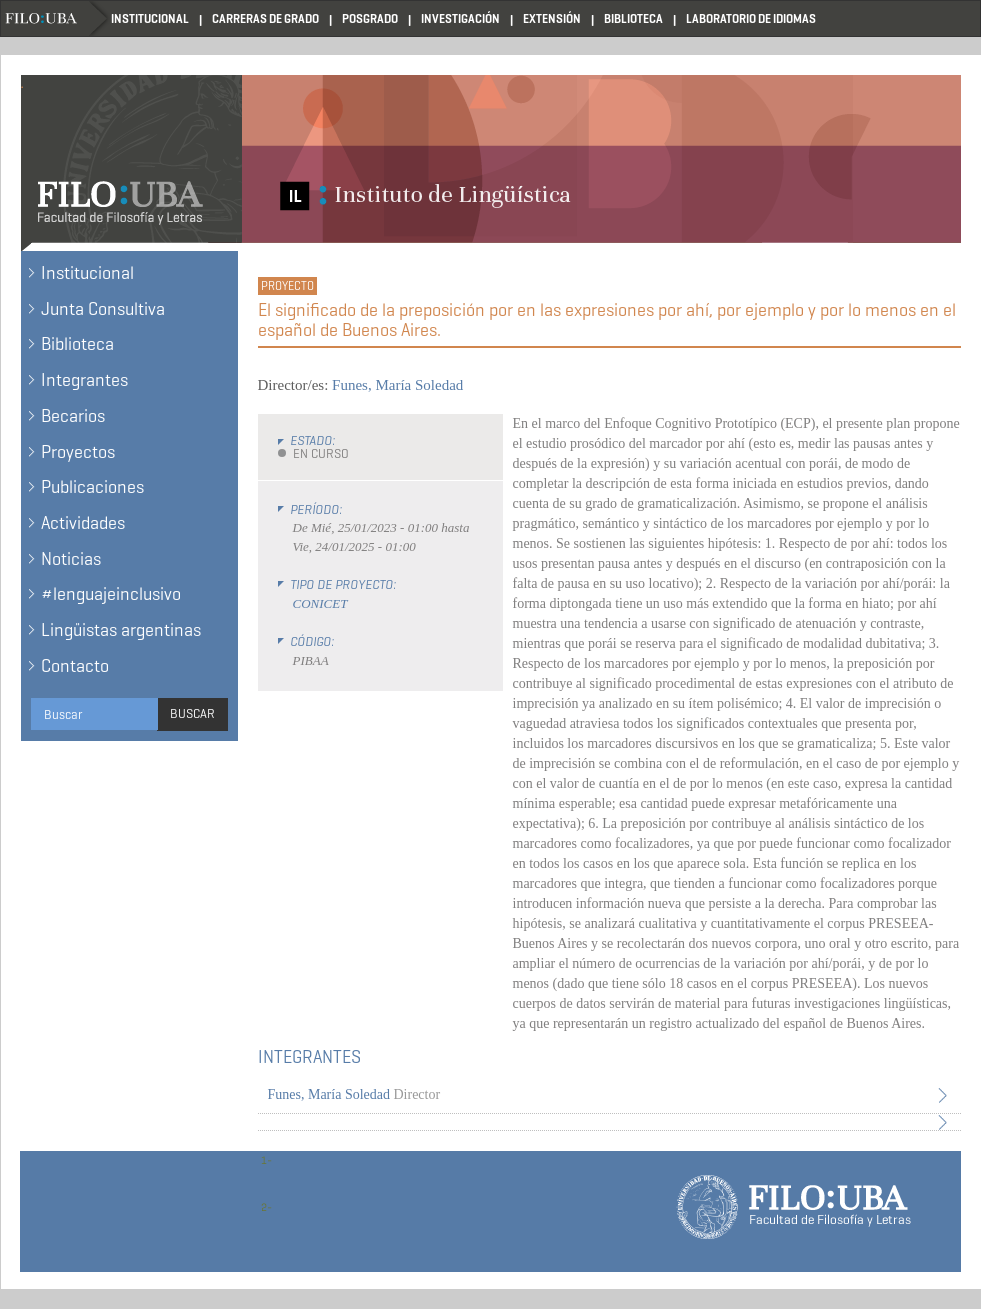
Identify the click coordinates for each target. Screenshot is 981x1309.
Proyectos (78, 452)
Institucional (150, 18)
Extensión (552, 18)
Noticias (71, 559)
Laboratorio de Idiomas (751, 18)
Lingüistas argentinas (121, 630)
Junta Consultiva (103, 309)
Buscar (192, 713)
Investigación (460, 18)
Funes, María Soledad (397, 385)
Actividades (83, 523)
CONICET (320, 603)
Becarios (73, 416)
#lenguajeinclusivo (111, 594)
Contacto (75, 666)
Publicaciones (92, 487)
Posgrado (370, 18)
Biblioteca (633, 18)
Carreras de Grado (265, 18)
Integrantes (84, 380)
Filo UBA (56, 18)
